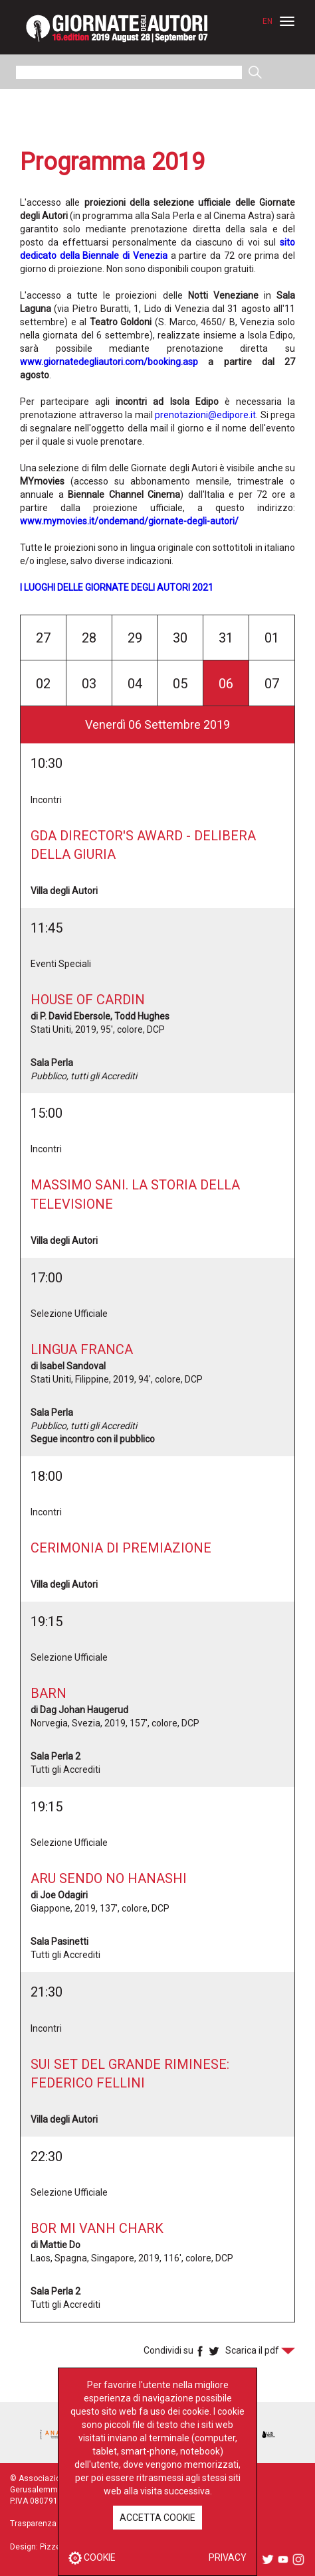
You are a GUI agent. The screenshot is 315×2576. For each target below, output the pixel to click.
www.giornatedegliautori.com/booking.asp (109, 361)
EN (267, 21)
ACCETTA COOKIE (157, 2517)
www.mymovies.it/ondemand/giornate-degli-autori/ (129, 521)
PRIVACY (228, 2557)
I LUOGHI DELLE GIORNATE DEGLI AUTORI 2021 (116, 587)
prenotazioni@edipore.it (205, 415)
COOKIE (92, 2557)
